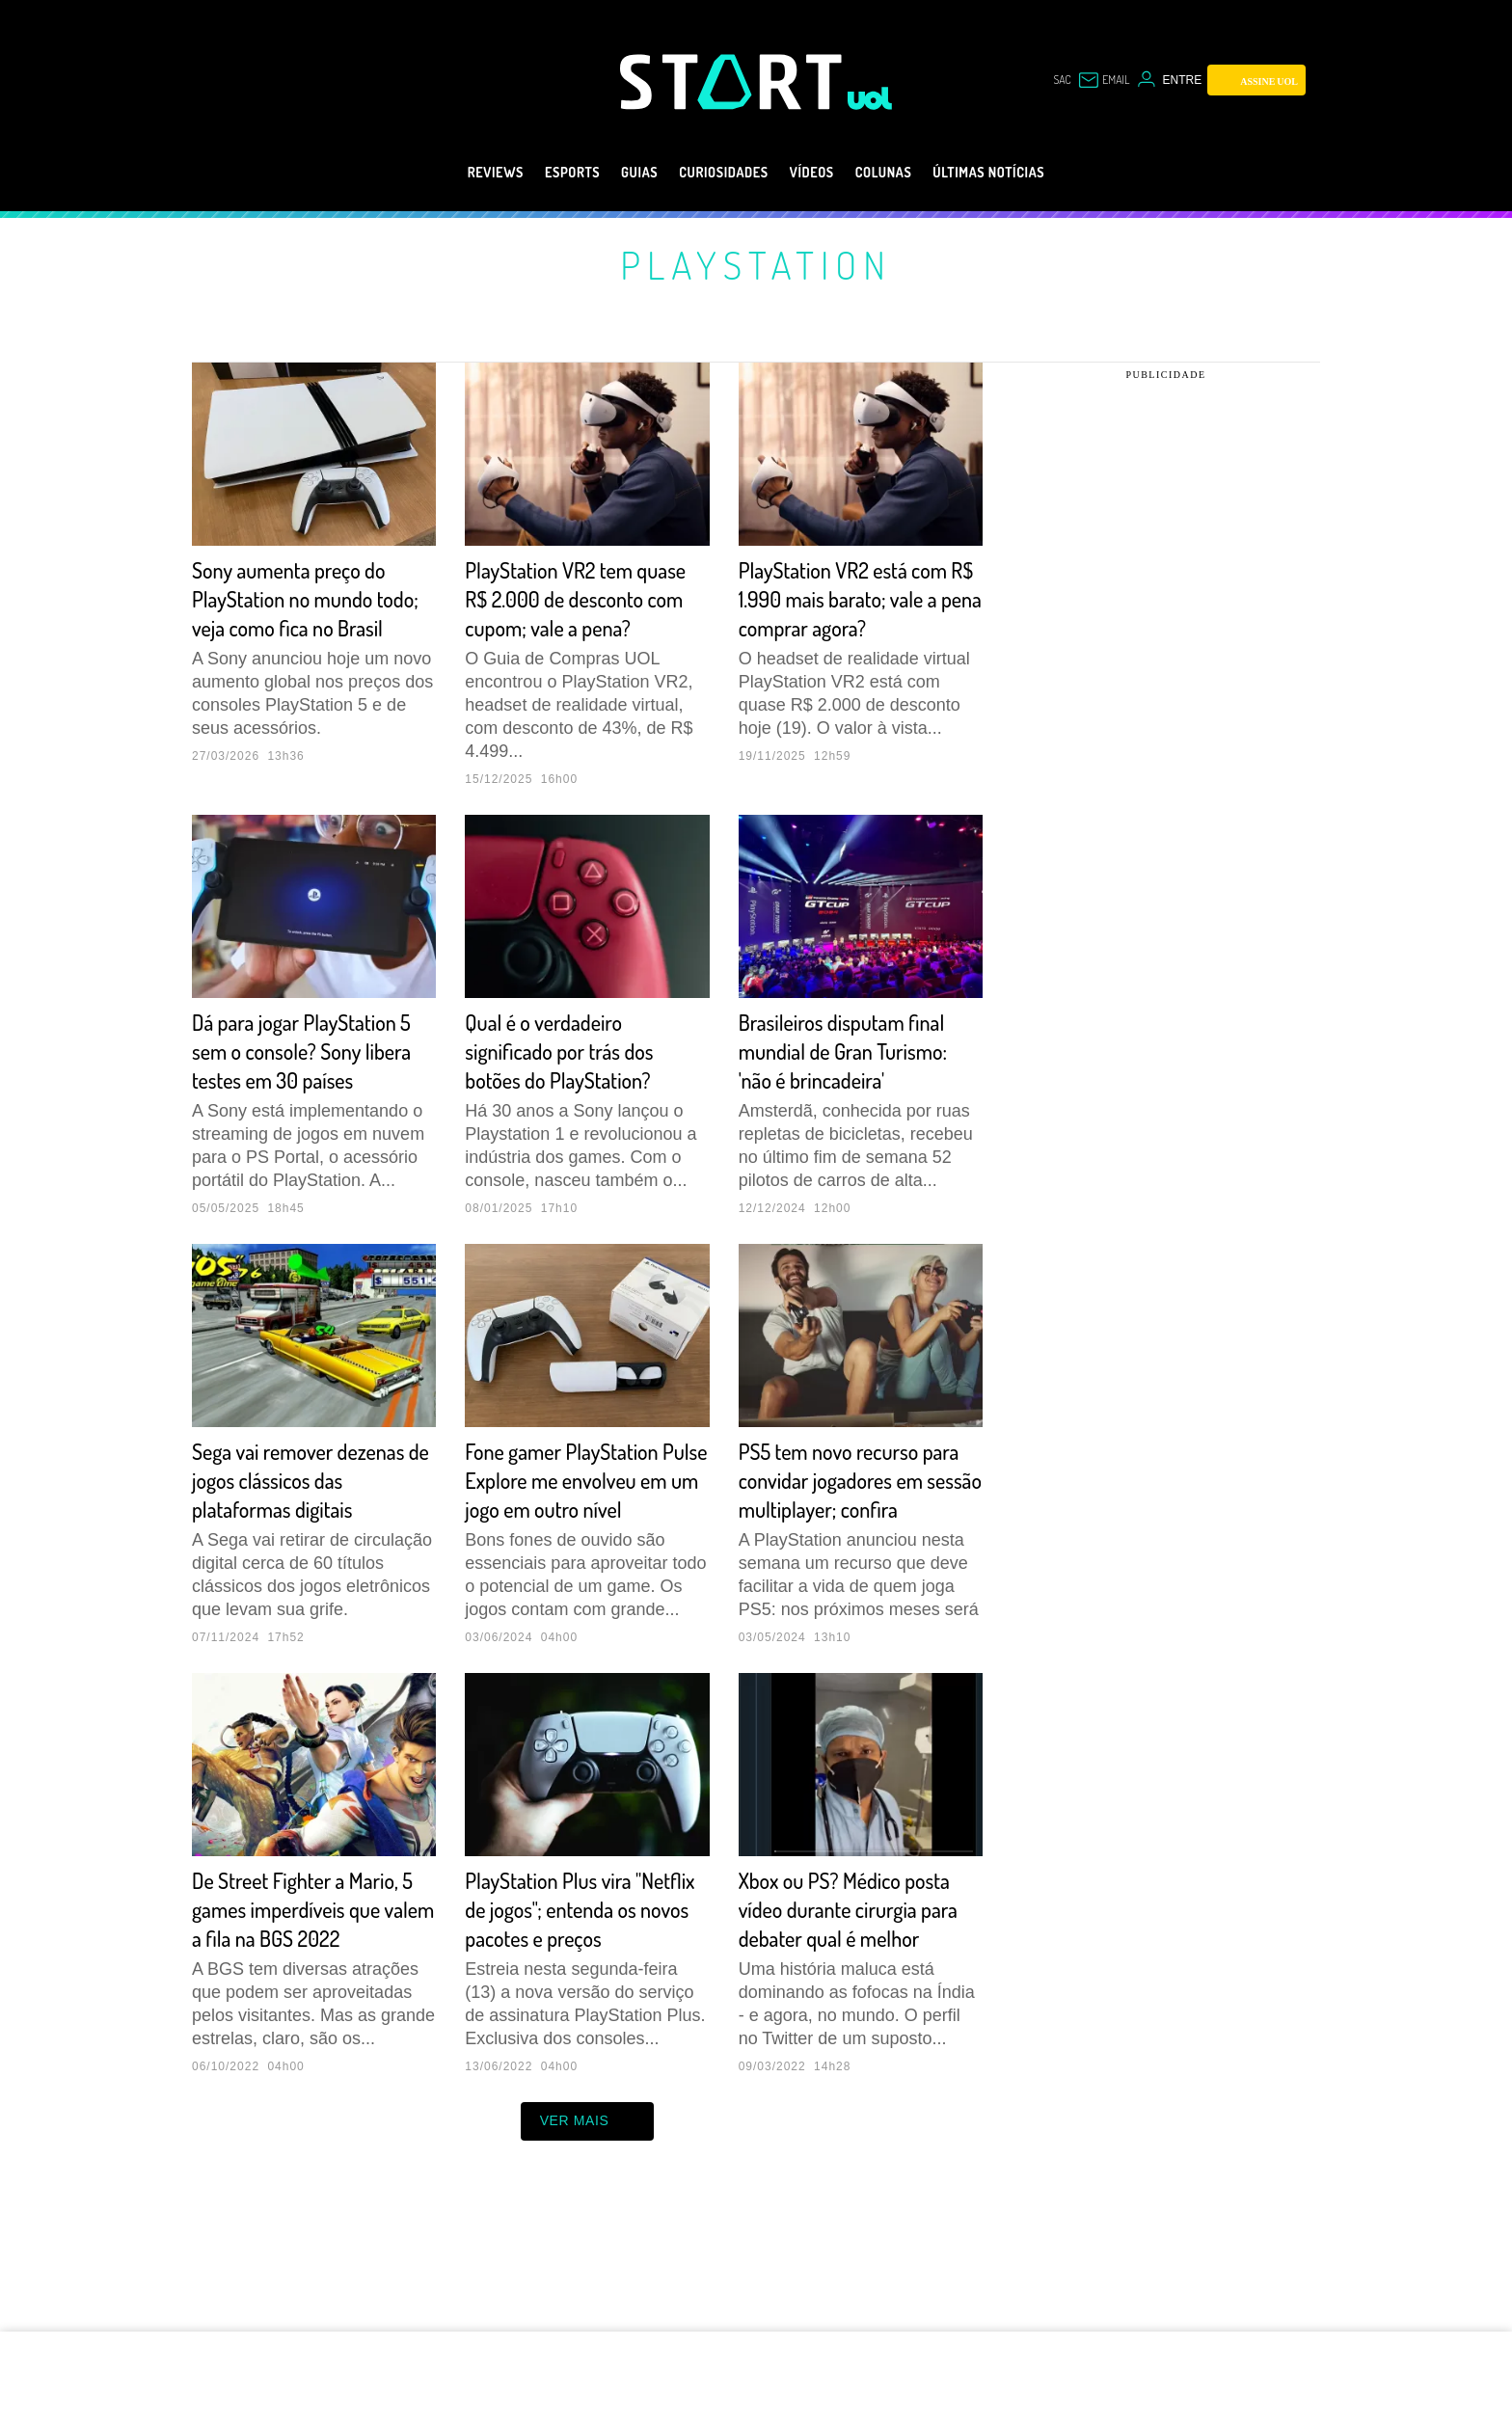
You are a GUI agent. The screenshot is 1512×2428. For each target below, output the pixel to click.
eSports (537, 172)
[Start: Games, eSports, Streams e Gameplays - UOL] (734, 81)
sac (1051, 80)
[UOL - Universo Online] (870, 98)
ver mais (587, 2237)
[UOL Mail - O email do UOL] (1098, 80)
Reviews (449, 172)
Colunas (903, 172)
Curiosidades (716, 172)
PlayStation (756, 264)
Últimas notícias (1027, 172)
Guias (615, 172)
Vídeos (819, 172)
